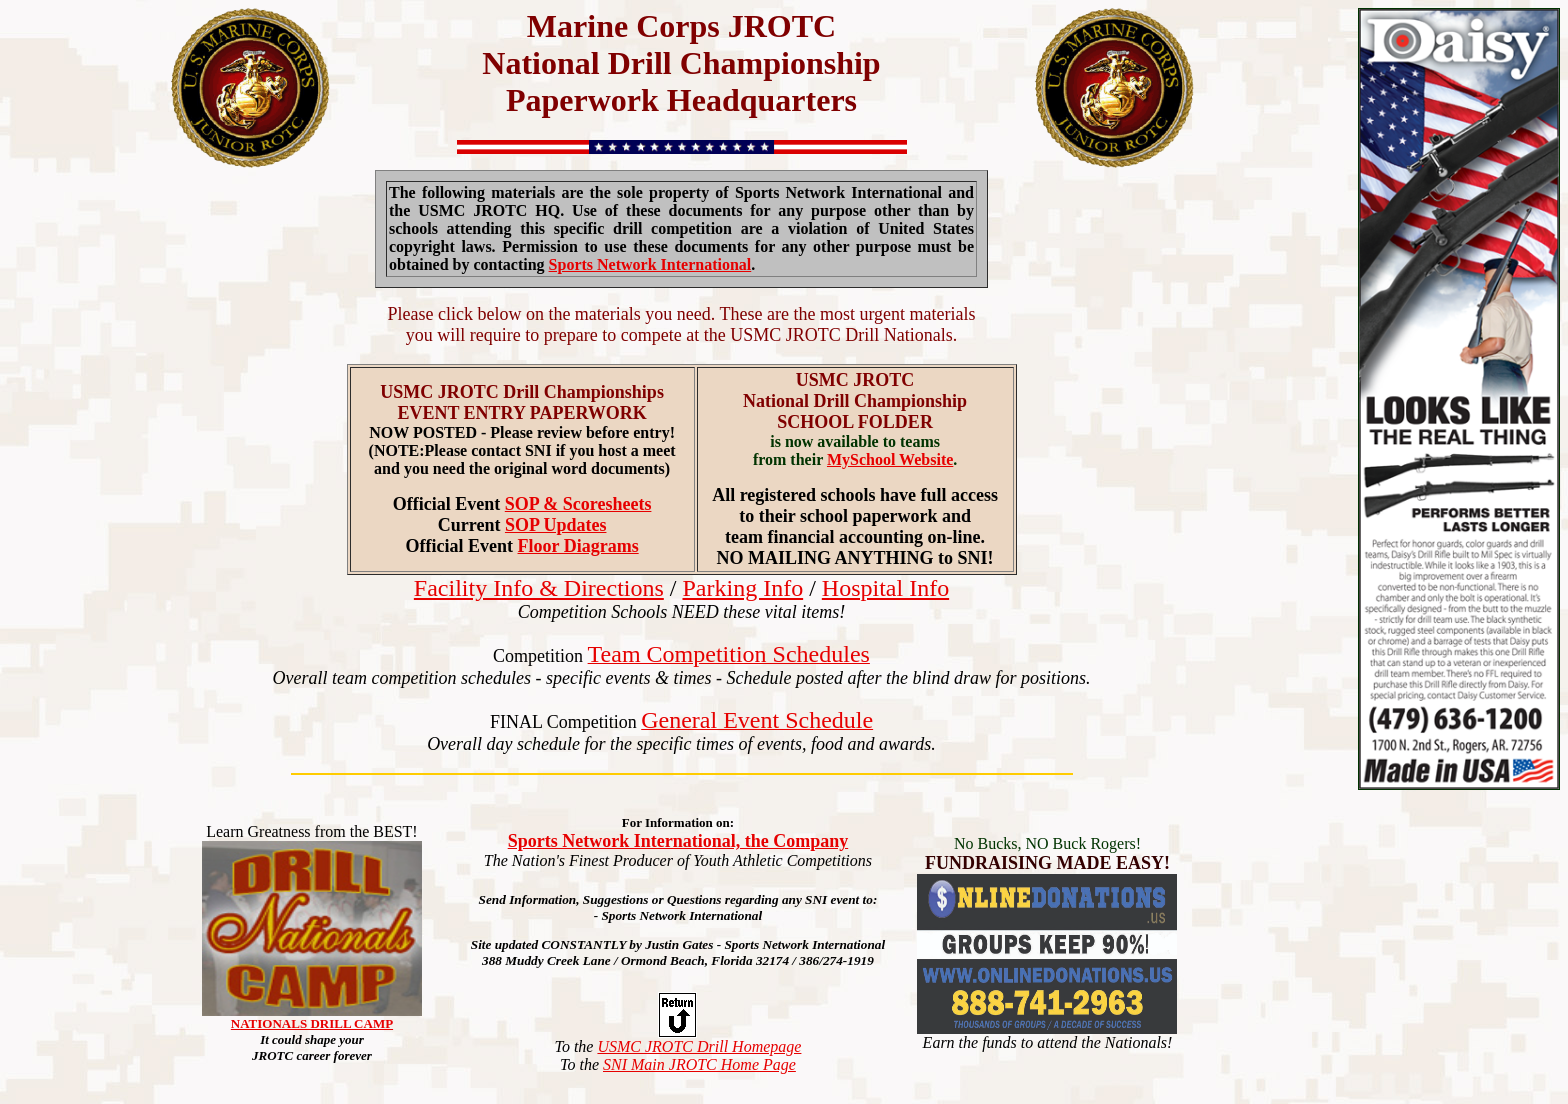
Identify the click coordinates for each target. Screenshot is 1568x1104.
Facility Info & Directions (539, 588)
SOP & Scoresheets (578, 504)
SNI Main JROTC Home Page (699, 1064)
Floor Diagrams (578, 546)
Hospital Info (885, 588)
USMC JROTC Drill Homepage (699, 1046)
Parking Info (742, 588)
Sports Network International (650, 264)
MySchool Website (890, 459)
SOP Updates (556, 525)
